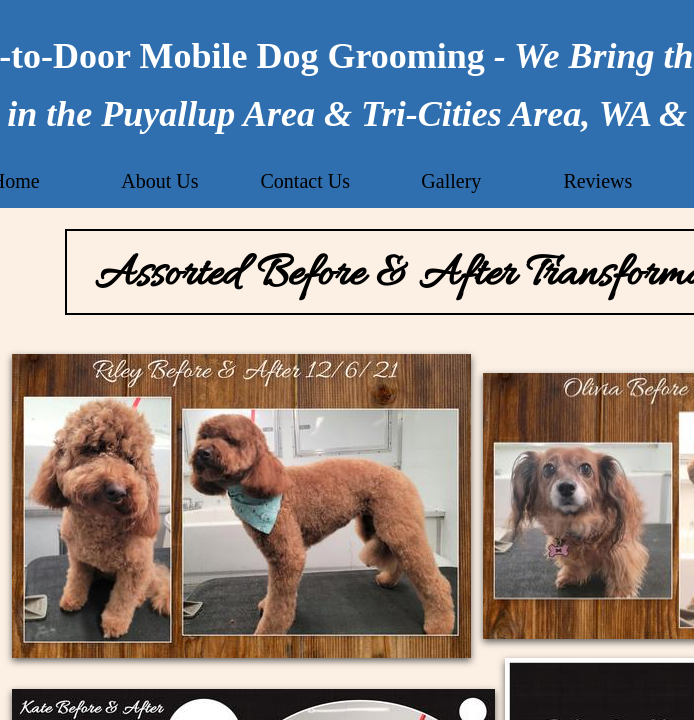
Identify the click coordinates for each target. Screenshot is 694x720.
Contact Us (305, 181)
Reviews (597, 181)
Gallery (451, 181)
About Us (159, 181)
